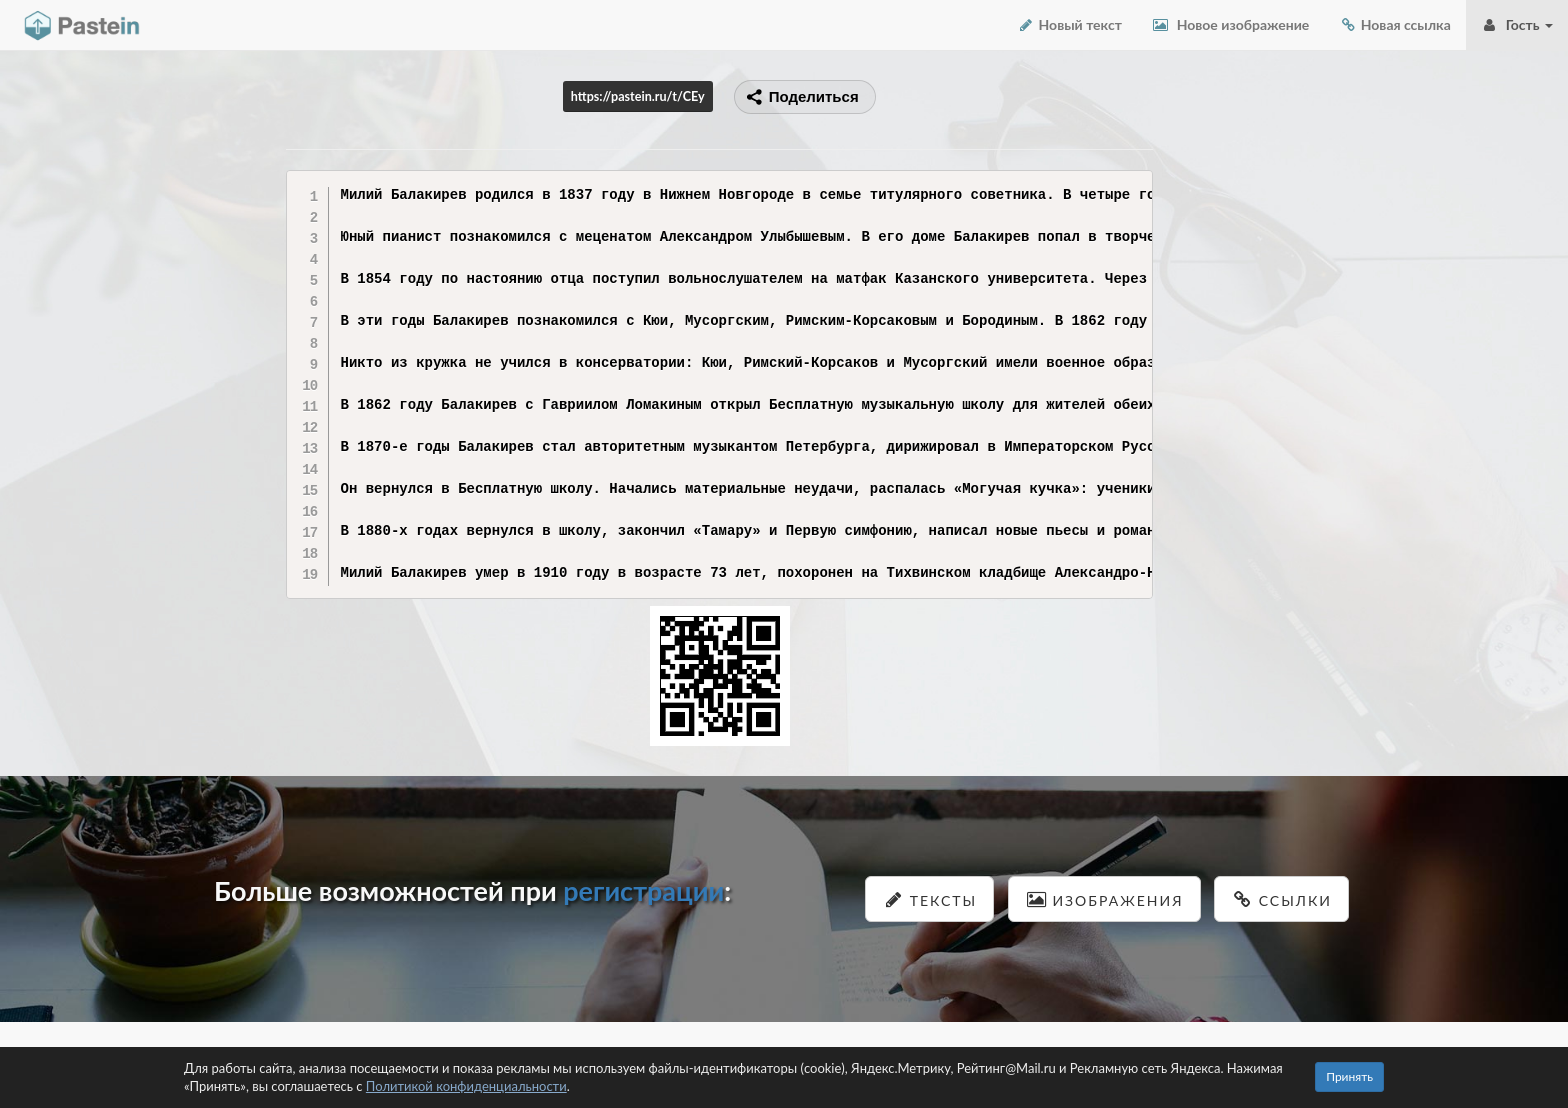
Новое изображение (1230, 24)
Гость (1517, 24)
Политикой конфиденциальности (466, 1086)
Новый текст (1069, 24)
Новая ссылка (1395, 24)
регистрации (643, 890)
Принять (1349, 1076)
